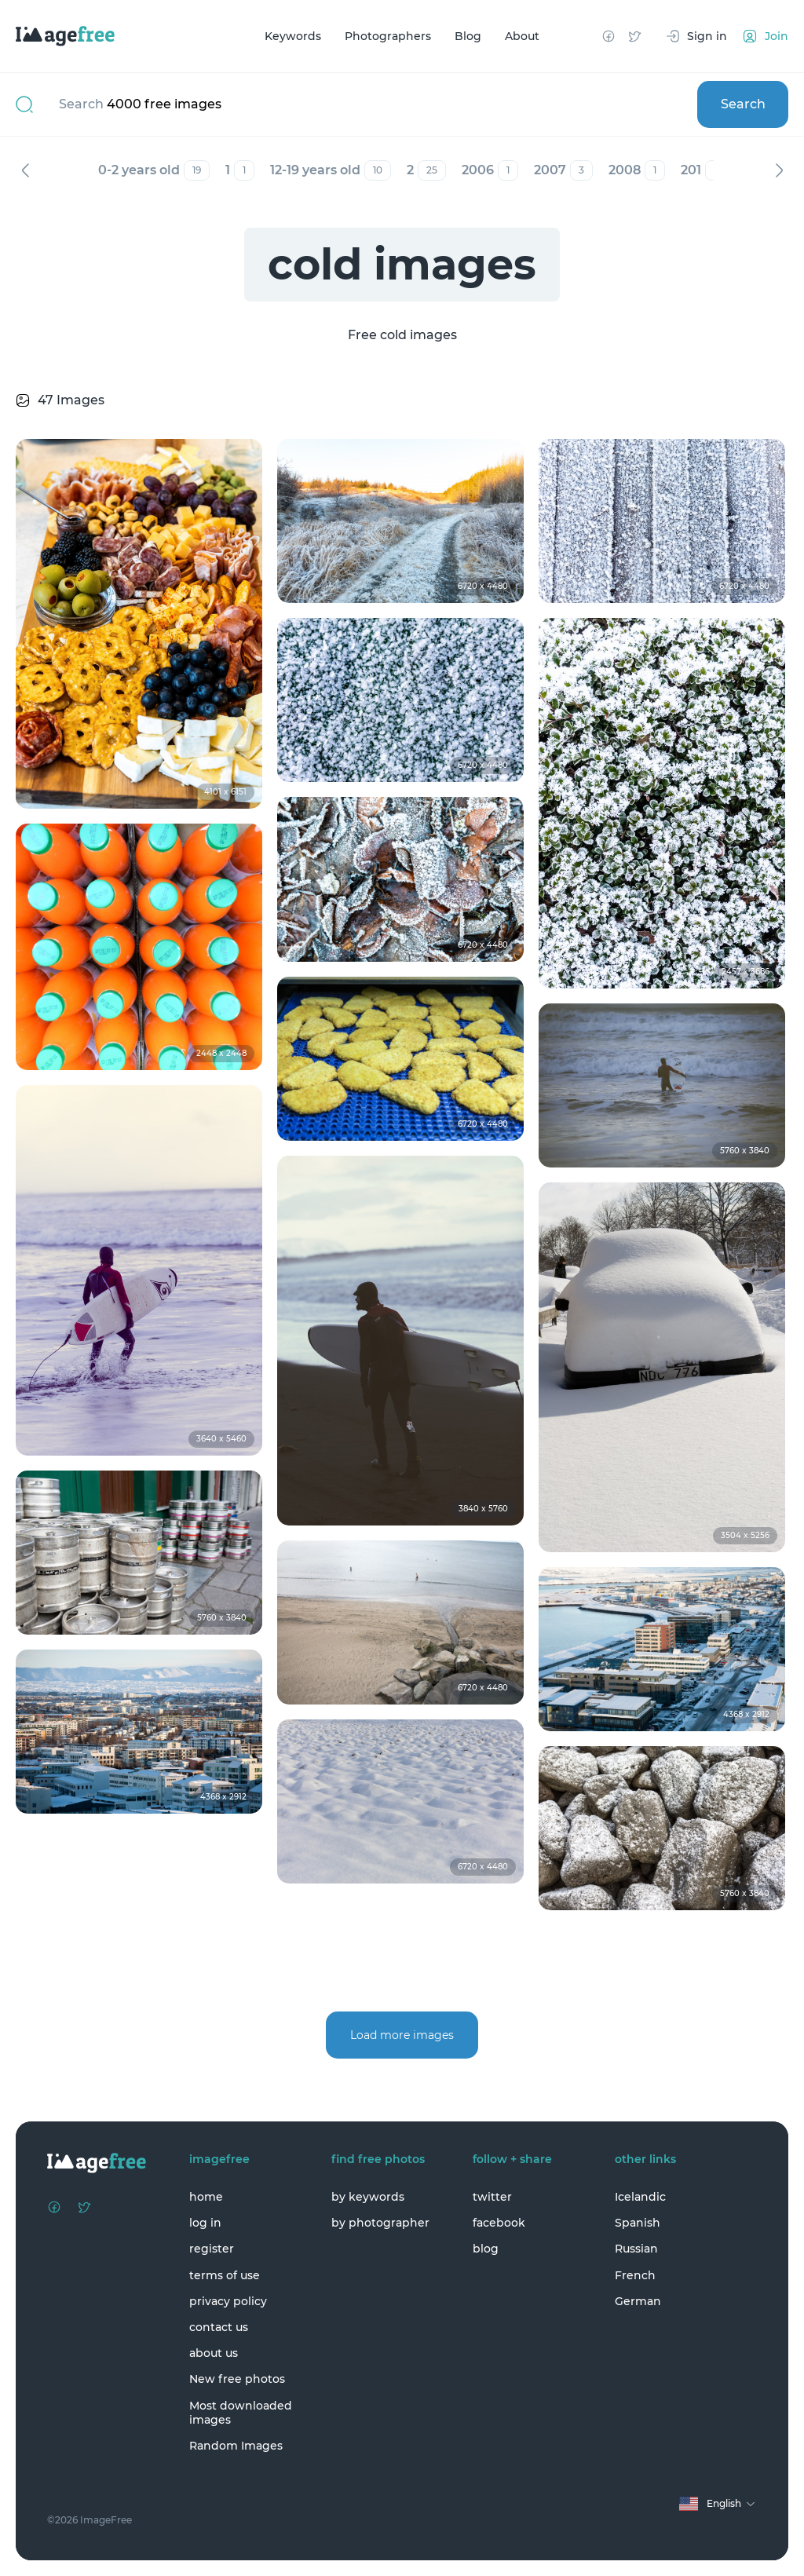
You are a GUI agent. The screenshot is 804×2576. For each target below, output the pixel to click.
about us (213, 2353)
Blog (468, 36)
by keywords (367, 2197)
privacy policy (228, 2301)
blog (486, 2249)
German (638, 2301)
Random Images (236, 2446)
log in (205, 2223)
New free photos (237, 2379)
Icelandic (640, 2197)
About (522, 36)
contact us (218, 2327)
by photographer (380, 2223)
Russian (636, 2249)
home (206, 2197)
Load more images (402, 2035)
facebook (499, 2223)
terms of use (224, 2275)
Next (778, 170)
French (635, 2275)
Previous (25, 170)
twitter (492, 2197)
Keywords (293, 36)
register (211, 2249)
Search (743, 104)
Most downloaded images (240, 2413)
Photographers (388, 36)
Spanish (637, 2223)
